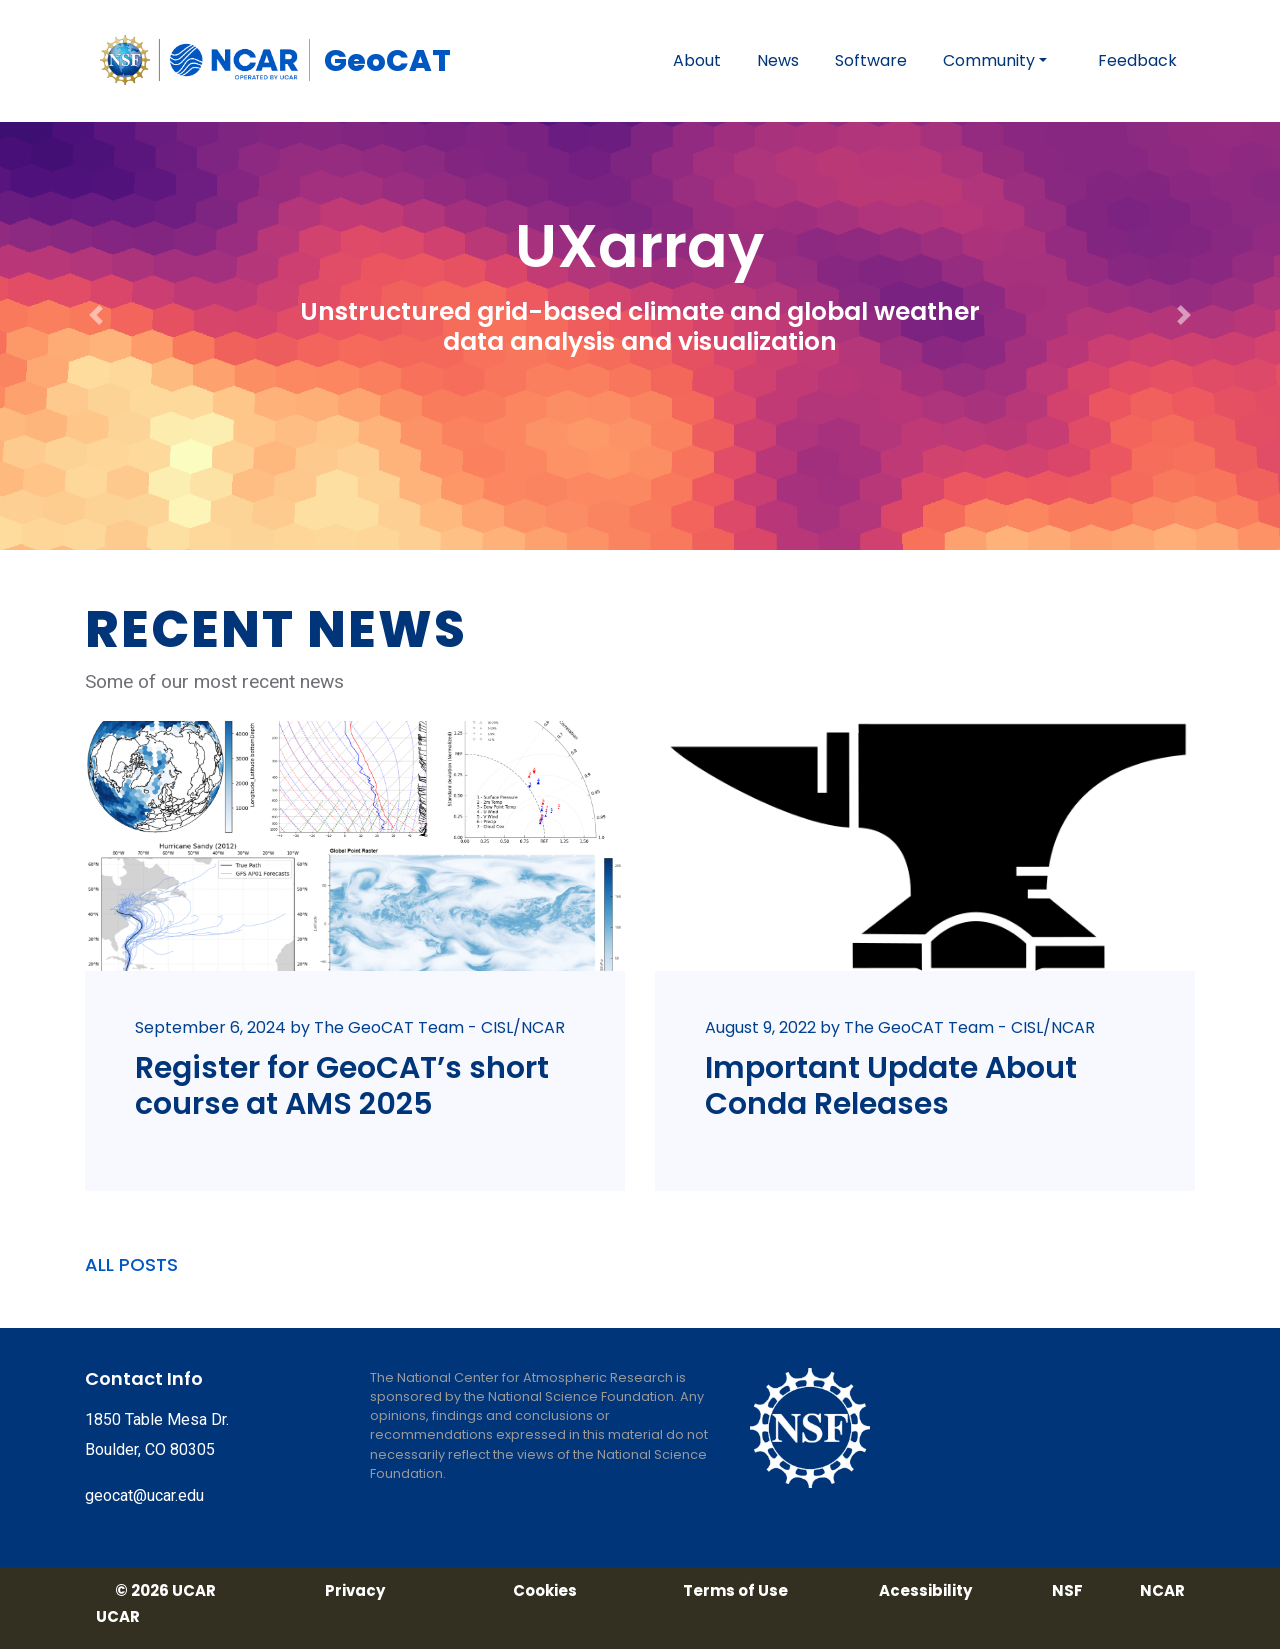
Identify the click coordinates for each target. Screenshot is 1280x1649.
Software (871, 60)
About (697, 60)
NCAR (1162, 1591)
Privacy (355, 1591)
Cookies (545, 1591)
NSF (1067, 1591)
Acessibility (925, 1591)
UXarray (639, 246)
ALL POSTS (131, 1264)
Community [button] (989, 60)
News (778, 60)
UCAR (118, 1617)
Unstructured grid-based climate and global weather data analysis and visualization (640, 326)
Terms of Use (735, 1591)
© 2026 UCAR (165, 1591)
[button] (96, 275)
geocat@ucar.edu (144, 1495)
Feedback (1137, 60)
